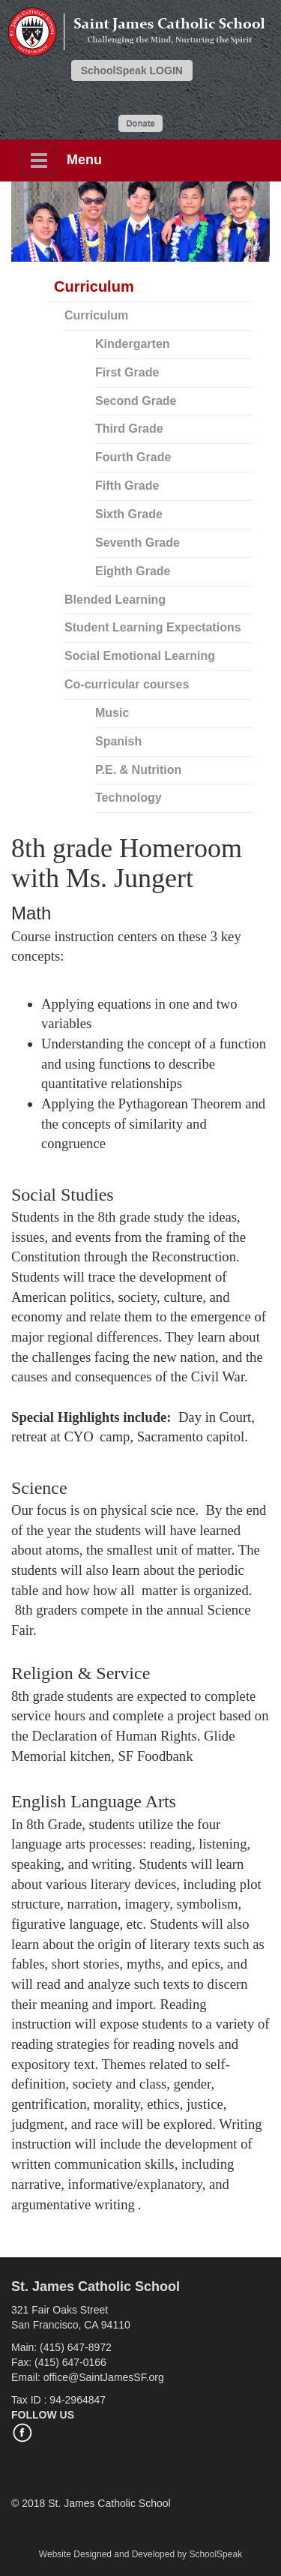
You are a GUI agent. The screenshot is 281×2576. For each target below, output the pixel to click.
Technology (128, 797)
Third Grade (129, 428)
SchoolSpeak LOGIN (132, 70)
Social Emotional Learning (139, 655)
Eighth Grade (132, 571)
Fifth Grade (127, 485)
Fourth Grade (133, 457)
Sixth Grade (129, 514)
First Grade (127, 372)
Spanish (118, 741)
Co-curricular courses (126, 684)
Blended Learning (115, 599)
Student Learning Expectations (152, 627)
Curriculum (96, 315)
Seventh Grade (137, 542)
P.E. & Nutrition (138, 769)
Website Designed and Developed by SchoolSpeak (140, 2554)
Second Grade (135, 400)
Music (112, 712)
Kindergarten (132, 343)
